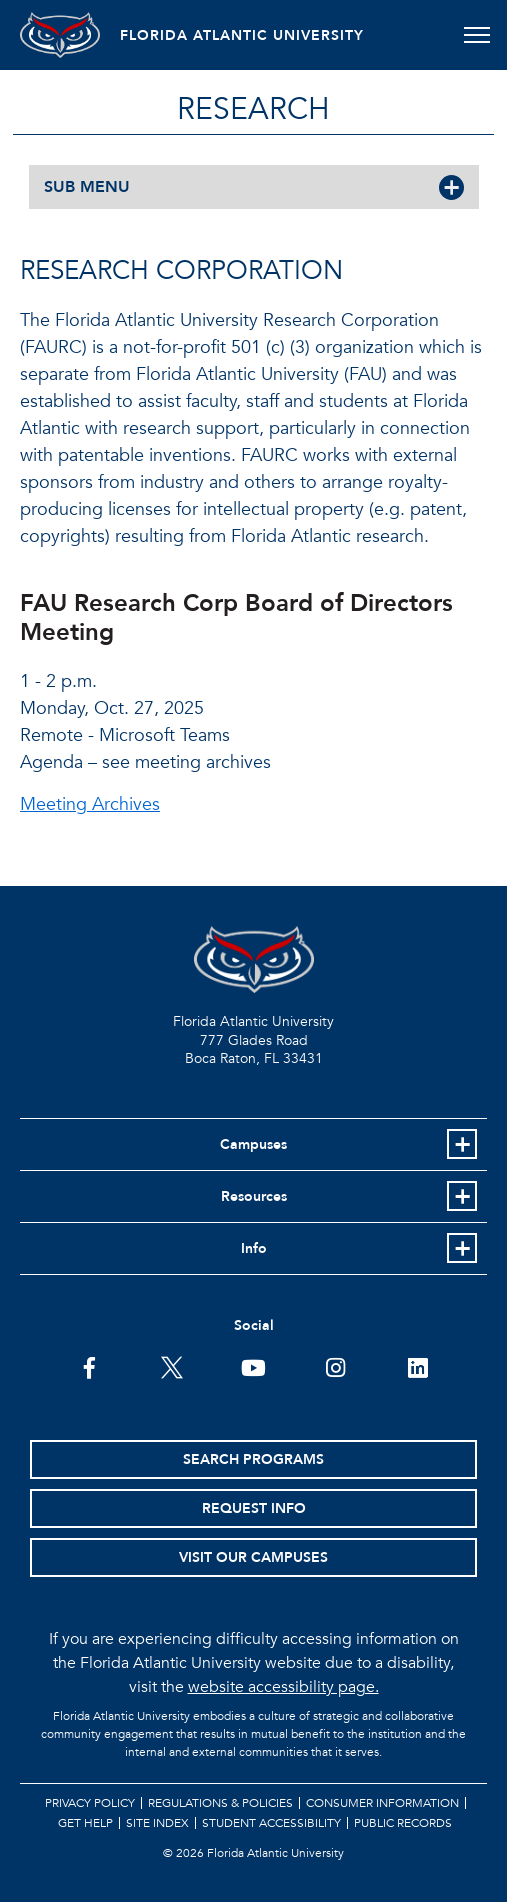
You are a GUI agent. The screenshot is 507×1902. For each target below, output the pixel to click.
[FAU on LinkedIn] (417, 1366)
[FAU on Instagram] (335, 1366)
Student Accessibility (271, 1823)
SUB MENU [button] (87, 187)
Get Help (85, 1823)
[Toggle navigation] (476, 35)
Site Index (157, 1823)
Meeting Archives (90, 804)
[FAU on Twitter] (171, 1366)
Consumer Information (382, 1803)
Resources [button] (254, 1196)
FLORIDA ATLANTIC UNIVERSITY (242, 35)
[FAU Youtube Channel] (253, 1366)
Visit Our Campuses (253, 1557)
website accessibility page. (283, 1687)
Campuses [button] (253, 1144)
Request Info (254, 1508)
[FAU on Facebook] (89, 1366)
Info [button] (254, 1248)
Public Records (403, 1823)
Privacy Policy (90, 1803)
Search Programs (253, 1459)
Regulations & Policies (220, 1803)
